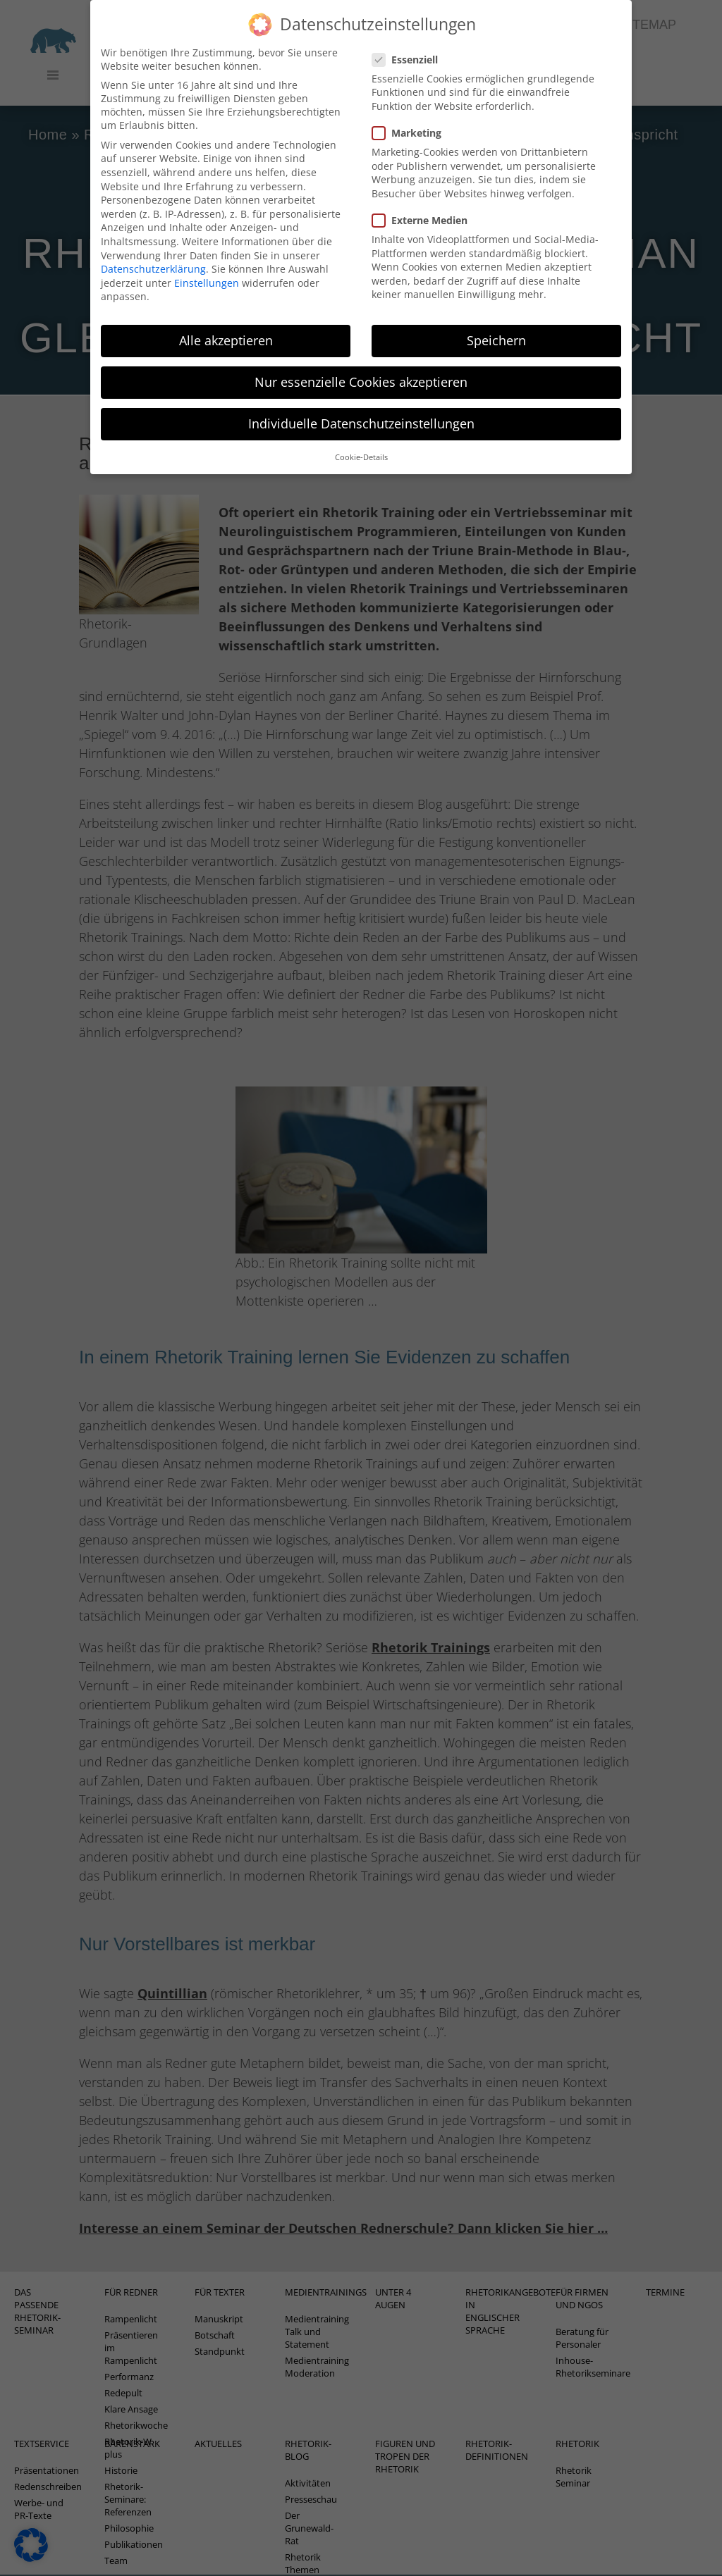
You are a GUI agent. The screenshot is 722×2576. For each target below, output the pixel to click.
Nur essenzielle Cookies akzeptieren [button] (361, 360)
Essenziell (409, 37)
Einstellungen (206, 261)
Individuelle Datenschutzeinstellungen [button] (361, 402)
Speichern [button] (496, 318)
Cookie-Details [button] (361, 435)
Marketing (411, 111)
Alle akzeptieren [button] (226, 318)
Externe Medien (424, 198)
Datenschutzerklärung (153, 247)
